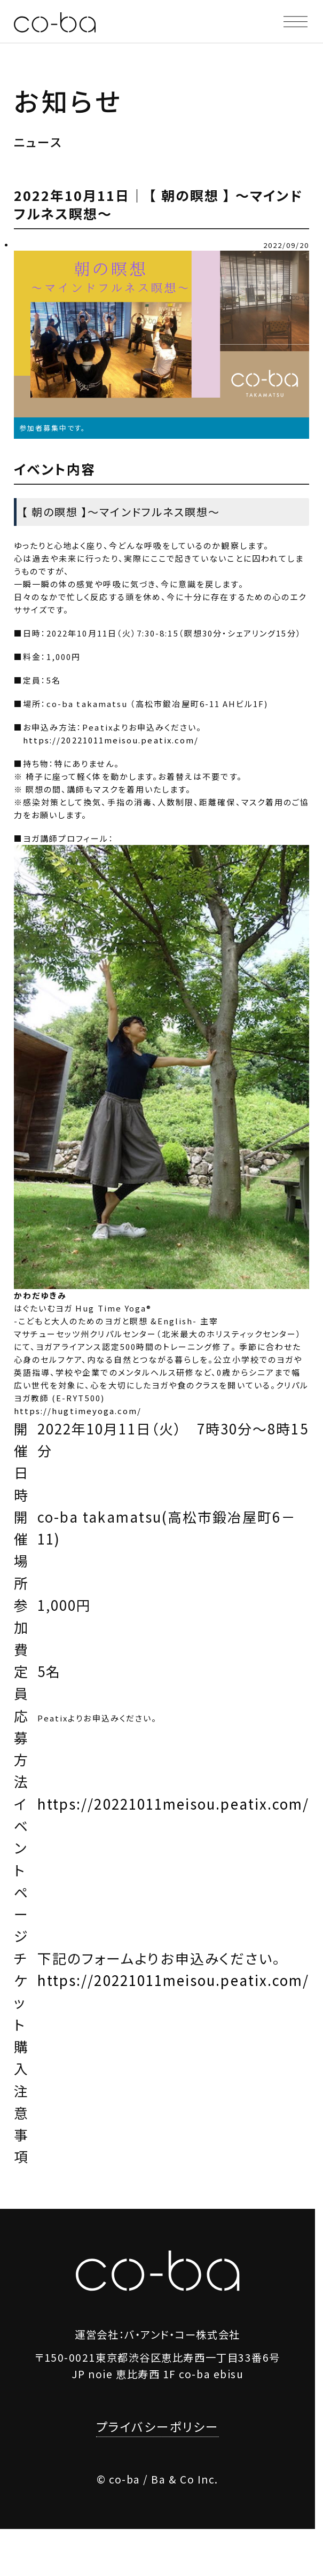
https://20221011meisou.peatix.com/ (111, 740)
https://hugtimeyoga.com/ (78, 1410)
